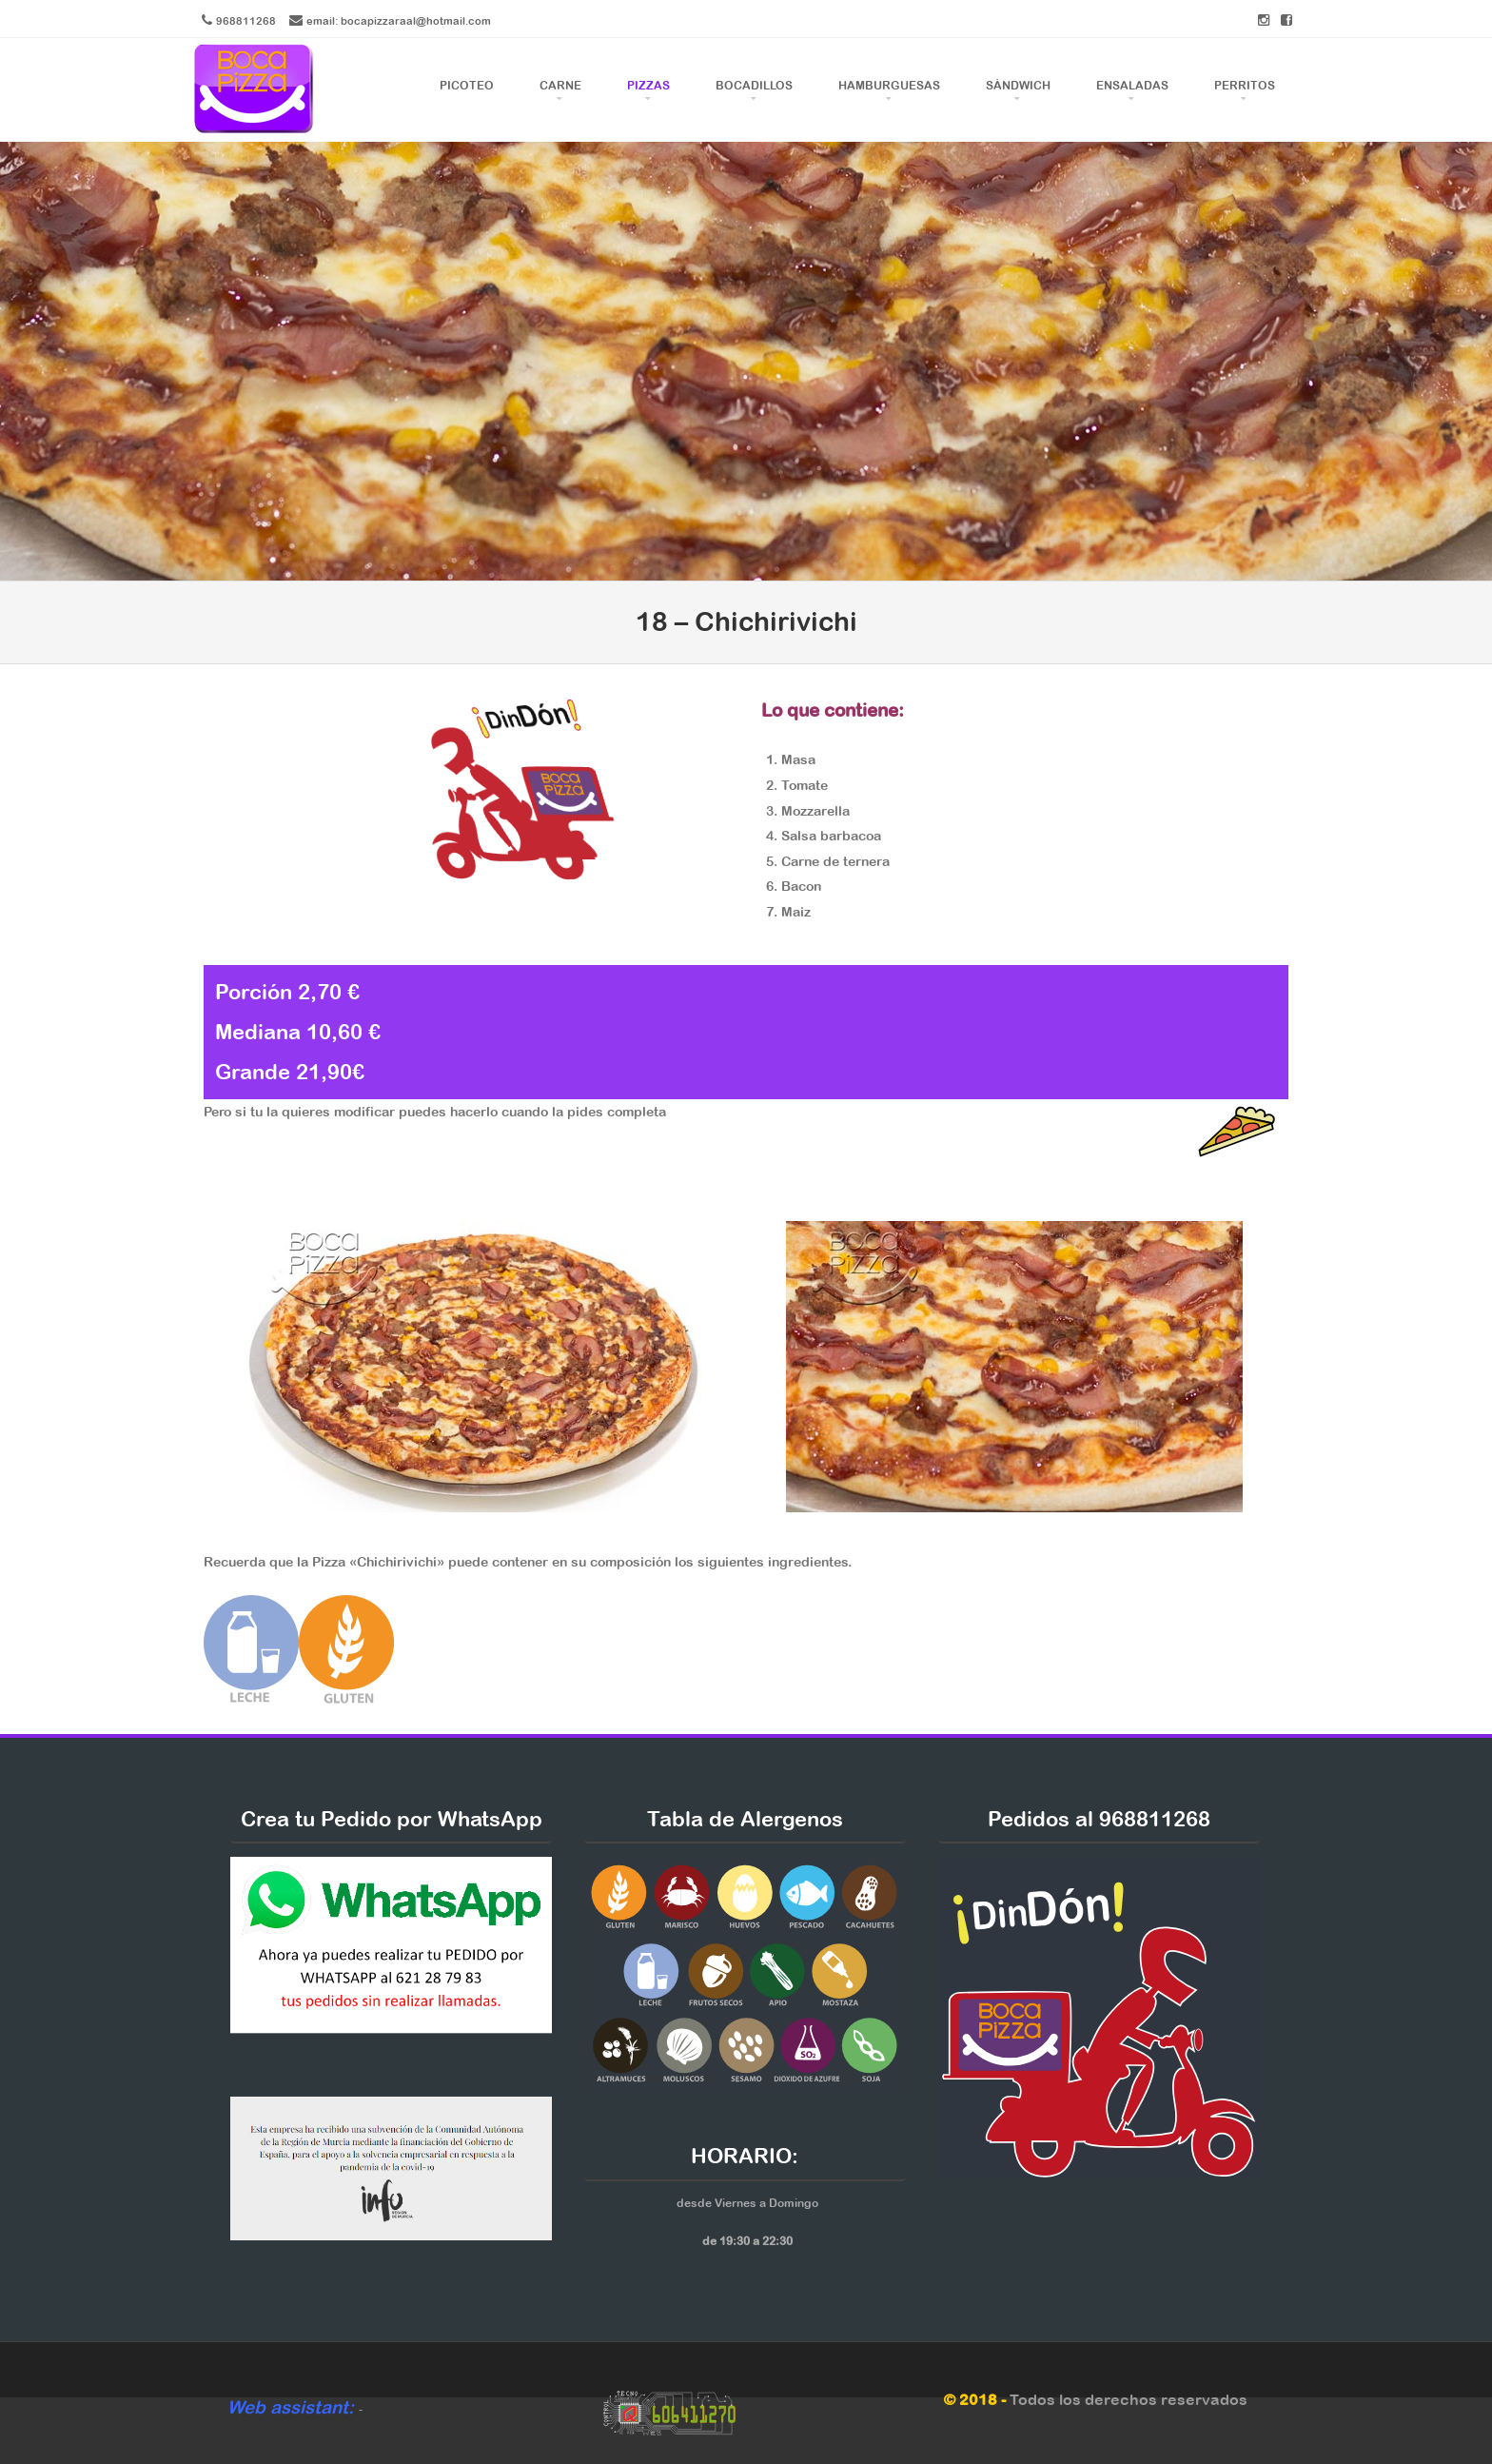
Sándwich (1018, 85)
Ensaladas (1132, 85)
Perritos (1244, 85)
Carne (560, 85)
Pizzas (648, 85)
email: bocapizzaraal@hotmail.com (398, 20)
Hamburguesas (889, 85)
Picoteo (467, 85)
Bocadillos (754, 85)
